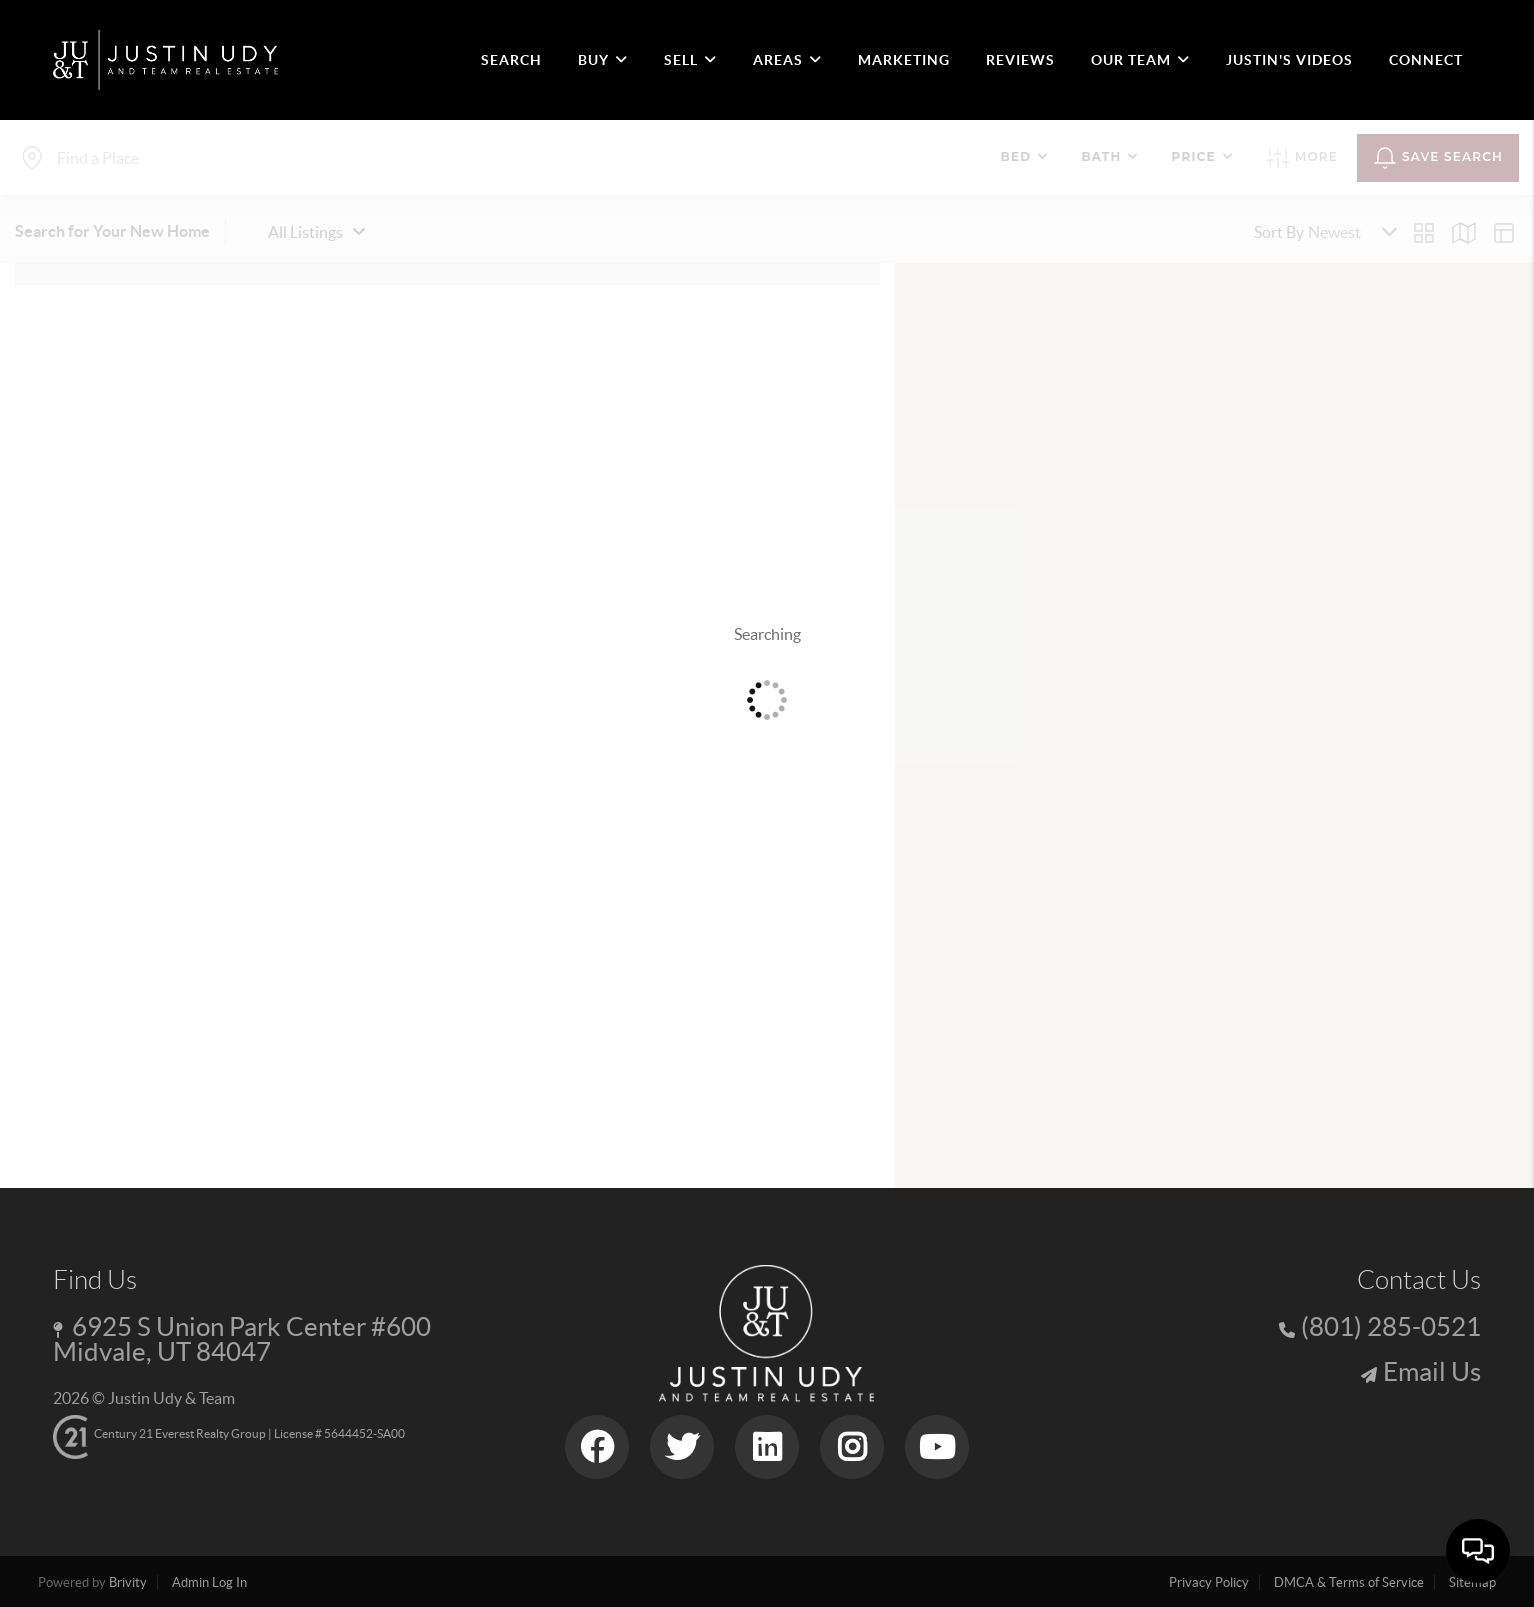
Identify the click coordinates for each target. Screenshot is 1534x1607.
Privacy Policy (1209, 1582)
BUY (603, 60)
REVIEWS (1020, 60)
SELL (690, 60)
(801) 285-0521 (1391, 1326)
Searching (767, 634)
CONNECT (1426, 60)
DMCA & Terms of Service (1349, 1582)
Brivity (128, 1582)
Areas (787, 60)
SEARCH (511, 60)
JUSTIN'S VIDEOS (1289, 60)
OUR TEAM (1140, 60)
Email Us (1432, 1371)
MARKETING (904, 60)
